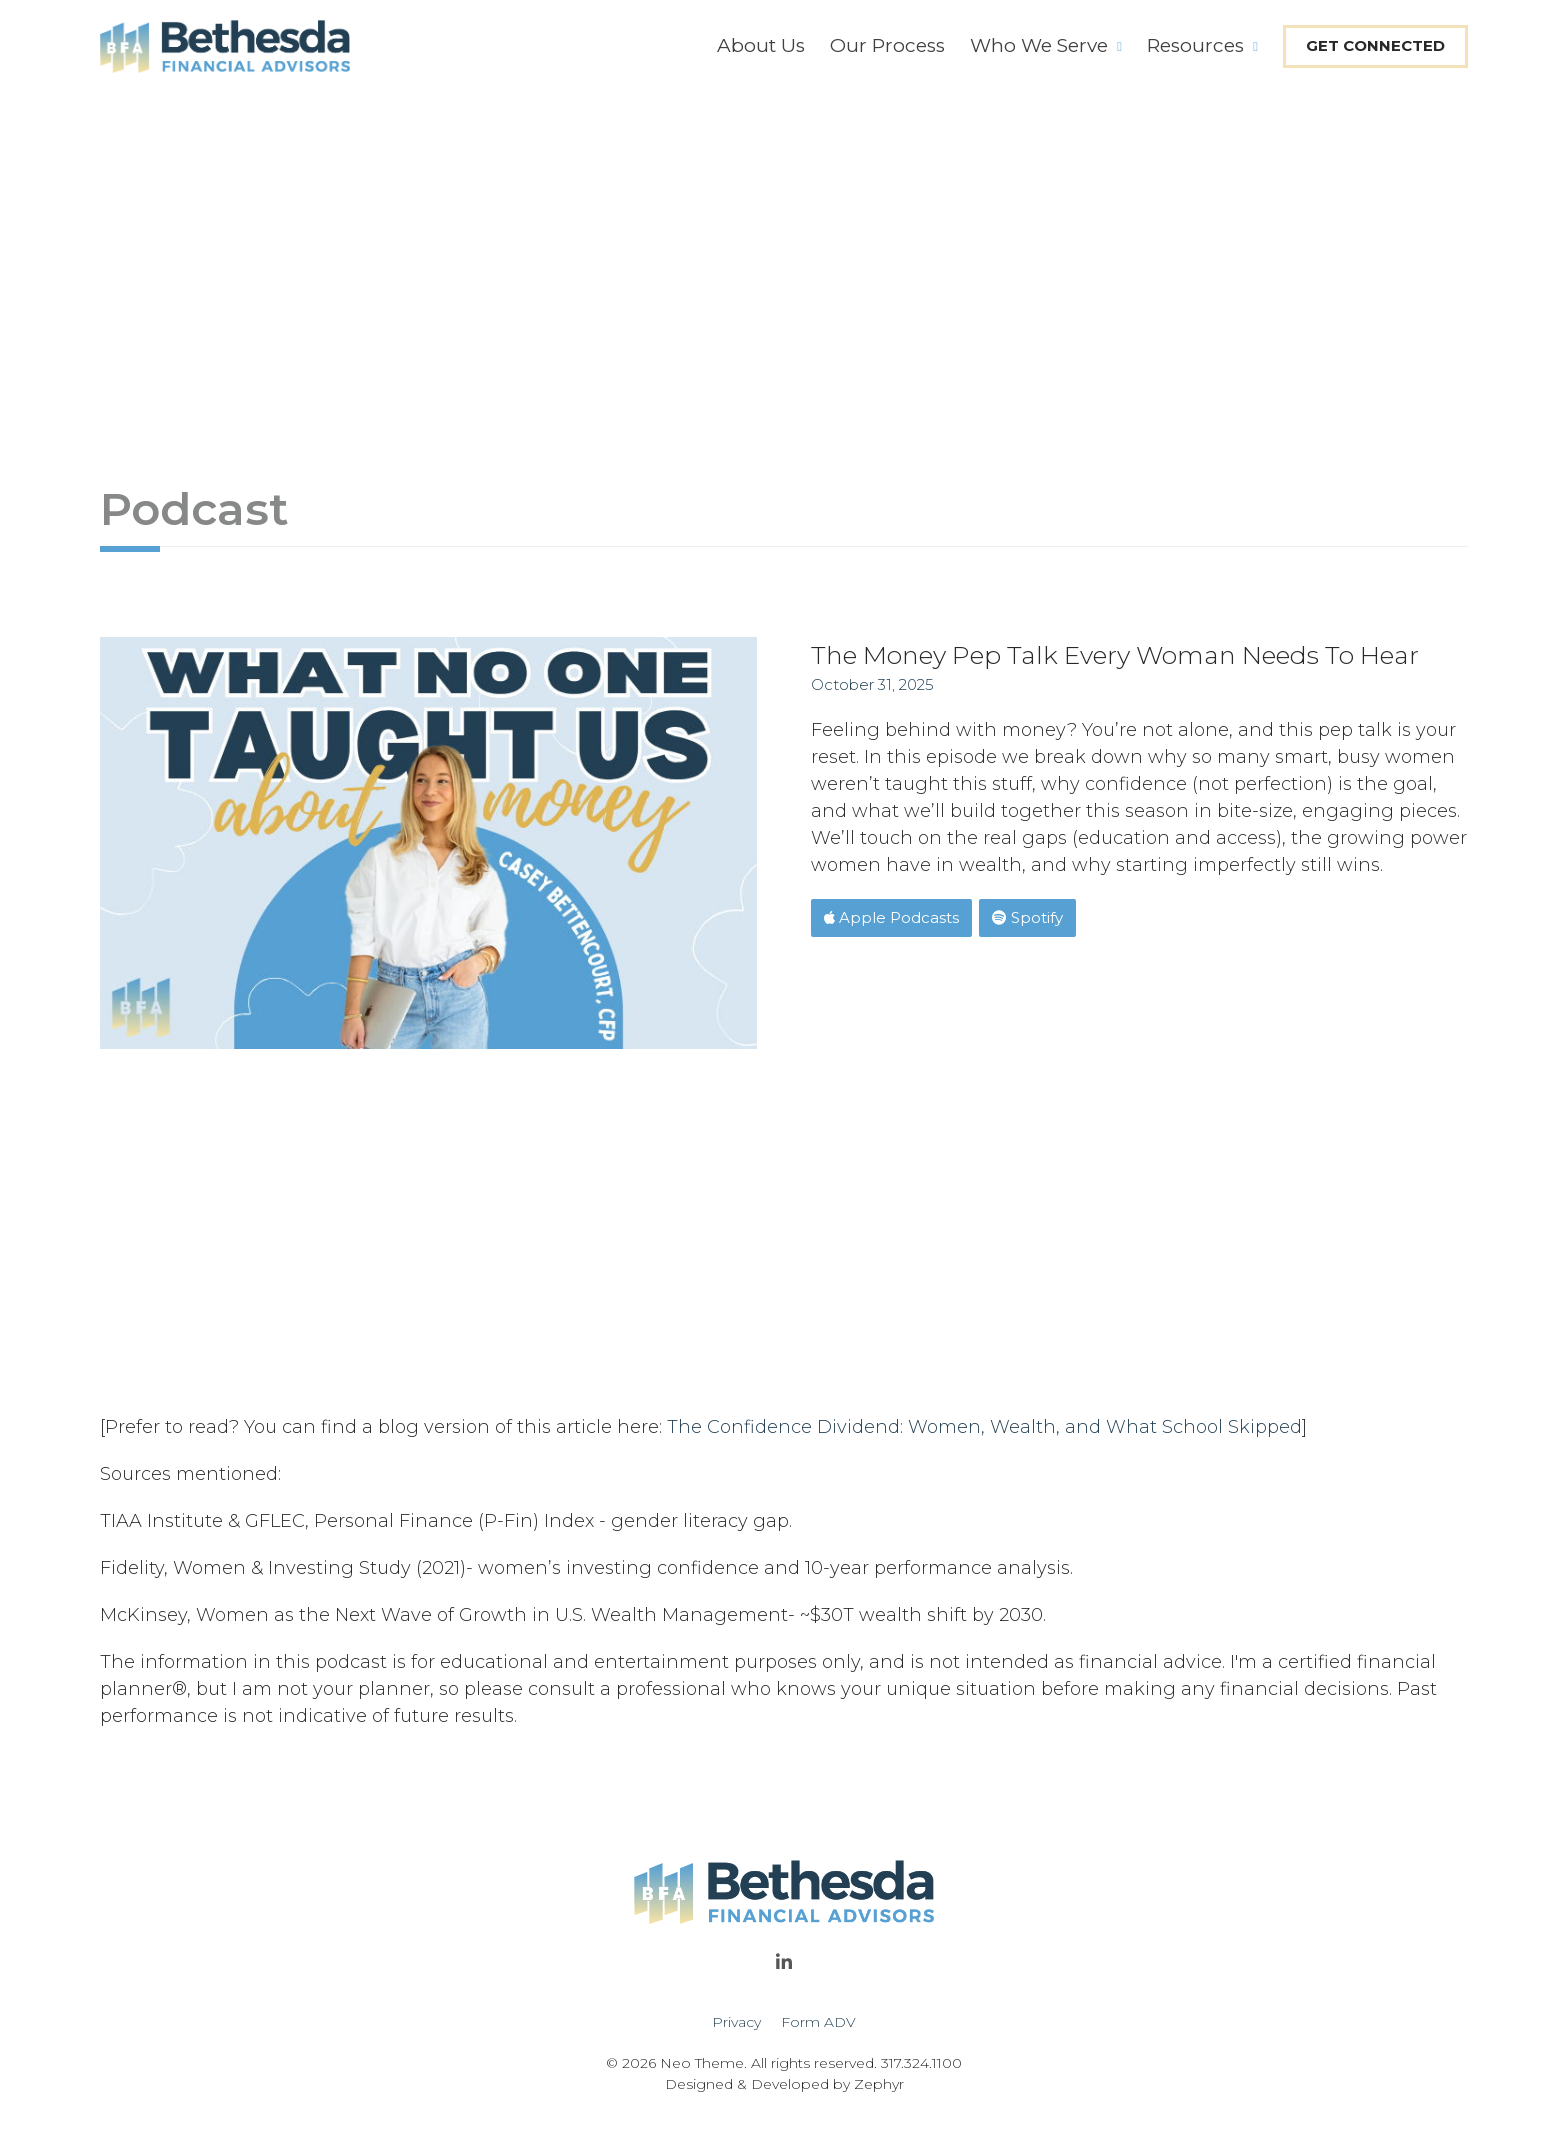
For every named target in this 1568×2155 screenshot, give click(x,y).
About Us (761, 45)
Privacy (736, 2022)
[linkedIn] (784, 1968)
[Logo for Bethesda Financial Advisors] (225, 46)
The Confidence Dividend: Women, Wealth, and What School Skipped (984, 1427)
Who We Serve (1039, 45)
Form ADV (818, 2022)
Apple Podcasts (891, 917)
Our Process (887, 45)
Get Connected (1375, 45)
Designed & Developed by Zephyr (784, 2084)
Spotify (1027, 917)
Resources (1195, 45)
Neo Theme (702, 2063)
